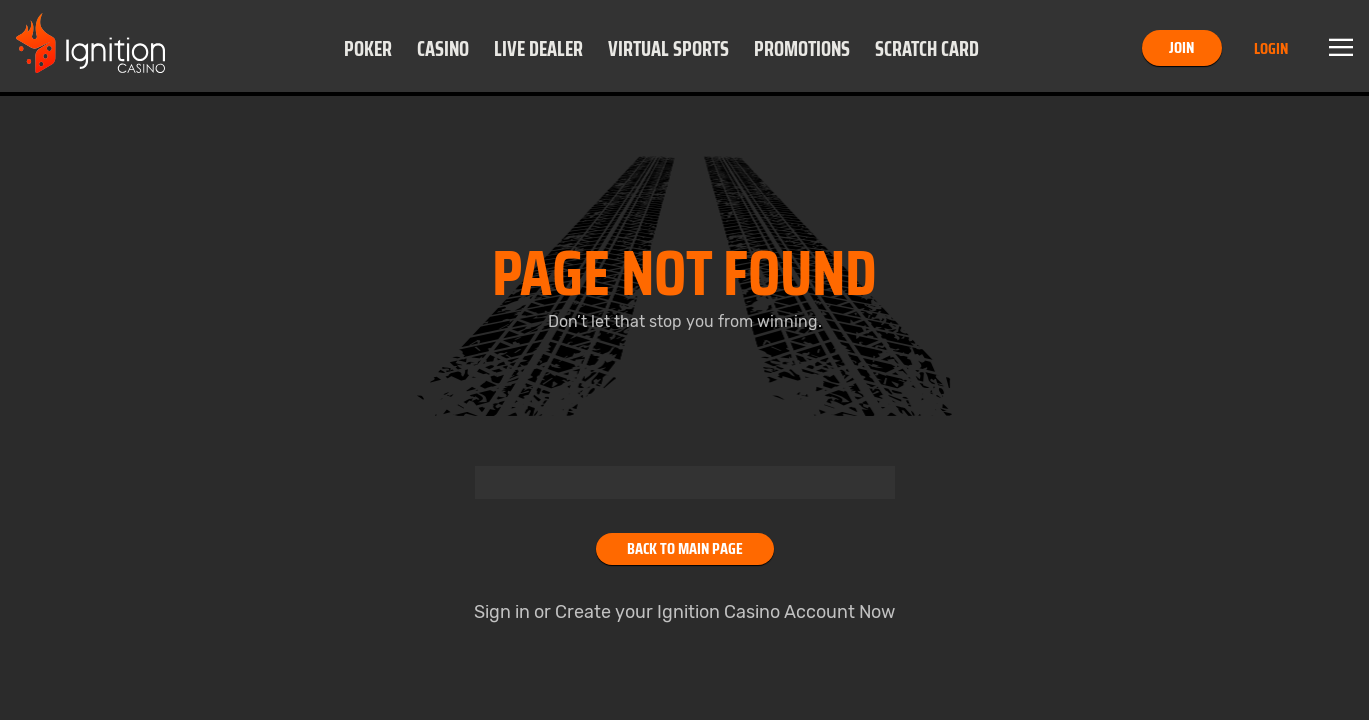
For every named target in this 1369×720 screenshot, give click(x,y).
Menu (1341, 48)
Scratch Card (927, 49)
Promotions (802, 49)
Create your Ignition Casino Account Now (725, 612)
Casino (443, 49)
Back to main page (685, 548)
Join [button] (1181, 47)
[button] (367, 48)
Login (1271, 48)
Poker (368, 49)
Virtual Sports (668, 49)
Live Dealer (538, 49)
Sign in (502, 612)
